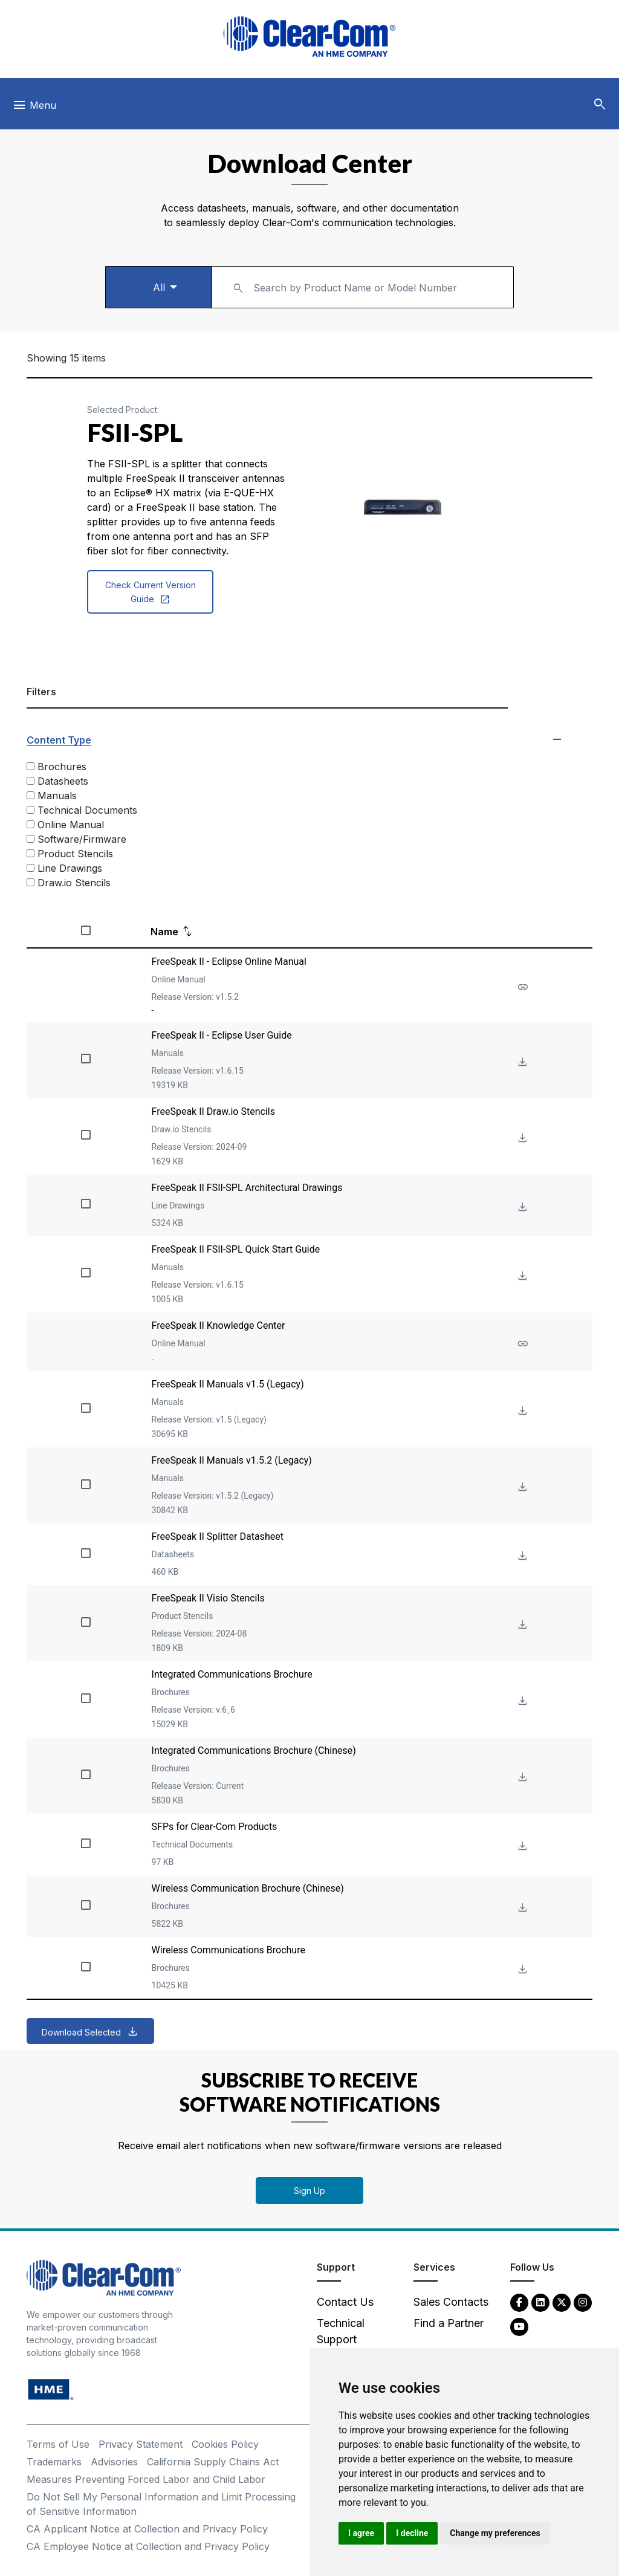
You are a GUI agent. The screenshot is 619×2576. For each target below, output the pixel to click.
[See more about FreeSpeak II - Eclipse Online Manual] (521, 987)
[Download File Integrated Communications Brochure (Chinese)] (521, 1777)
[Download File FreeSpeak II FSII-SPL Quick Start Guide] (521, 1276)
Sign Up (309, 2190)
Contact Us (345, 2301)
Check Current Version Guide (150, 593)
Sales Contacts (450, 2301)
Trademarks (54, 2462)
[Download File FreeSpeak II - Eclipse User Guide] (521, 1062)
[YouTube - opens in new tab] (519, 2326)
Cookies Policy (225, 2444)
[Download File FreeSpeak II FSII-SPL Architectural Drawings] (521, 1207)
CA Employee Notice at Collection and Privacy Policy (148, 2546)
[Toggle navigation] (34, 108)
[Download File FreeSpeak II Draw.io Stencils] (521, 1138)
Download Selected (81, 2032)
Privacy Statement (141, 2444)
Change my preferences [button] (495, 2533)
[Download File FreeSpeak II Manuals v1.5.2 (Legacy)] (521, 1487)
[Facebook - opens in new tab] (519, 2301)
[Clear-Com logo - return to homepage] (309, 36)
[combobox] (363, 287)
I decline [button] (412, 2533)
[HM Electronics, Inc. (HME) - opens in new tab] (51, 2389)
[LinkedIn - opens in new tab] (540, 2301)
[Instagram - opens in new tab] (583, 2301)
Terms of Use (58, 2444)
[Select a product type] (158, 287)
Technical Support (341, 2331)
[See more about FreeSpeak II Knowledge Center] (521, 1344)
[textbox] (362, 281)
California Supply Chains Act (213, 2462)
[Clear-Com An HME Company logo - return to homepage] (104, 2277)
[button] (599, 104)
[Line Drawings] (30, 868)
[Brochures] (30, 766)
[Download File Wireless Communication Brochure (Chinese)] (521, 1908)
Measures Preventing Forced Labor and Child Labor (146, 2479)
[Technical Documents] (30, 810)
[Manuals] (30, 795)
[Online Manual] (30, 824)
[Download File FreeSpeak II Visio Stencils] (521, 1625)
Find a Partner (448, 2323)
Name (164, 932)
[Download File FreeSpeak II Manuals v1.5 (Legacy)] (521, 1411)
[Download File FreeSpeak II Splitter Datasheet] (521, 1556)
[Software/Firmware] (30, 839)
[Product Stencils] (30, 853)
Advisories (114, 2462)
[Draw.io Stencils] (30, 882)
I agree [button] (361, 2533)
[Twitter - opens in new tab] (562, 2301)
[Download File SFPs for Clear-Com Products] (521, 1846)
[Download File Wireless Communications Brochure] (521, 1970)
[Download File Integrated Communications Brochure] (521, 1701)
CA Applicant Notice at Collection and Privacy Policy (147, 2529)
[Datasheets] (30, 781)
